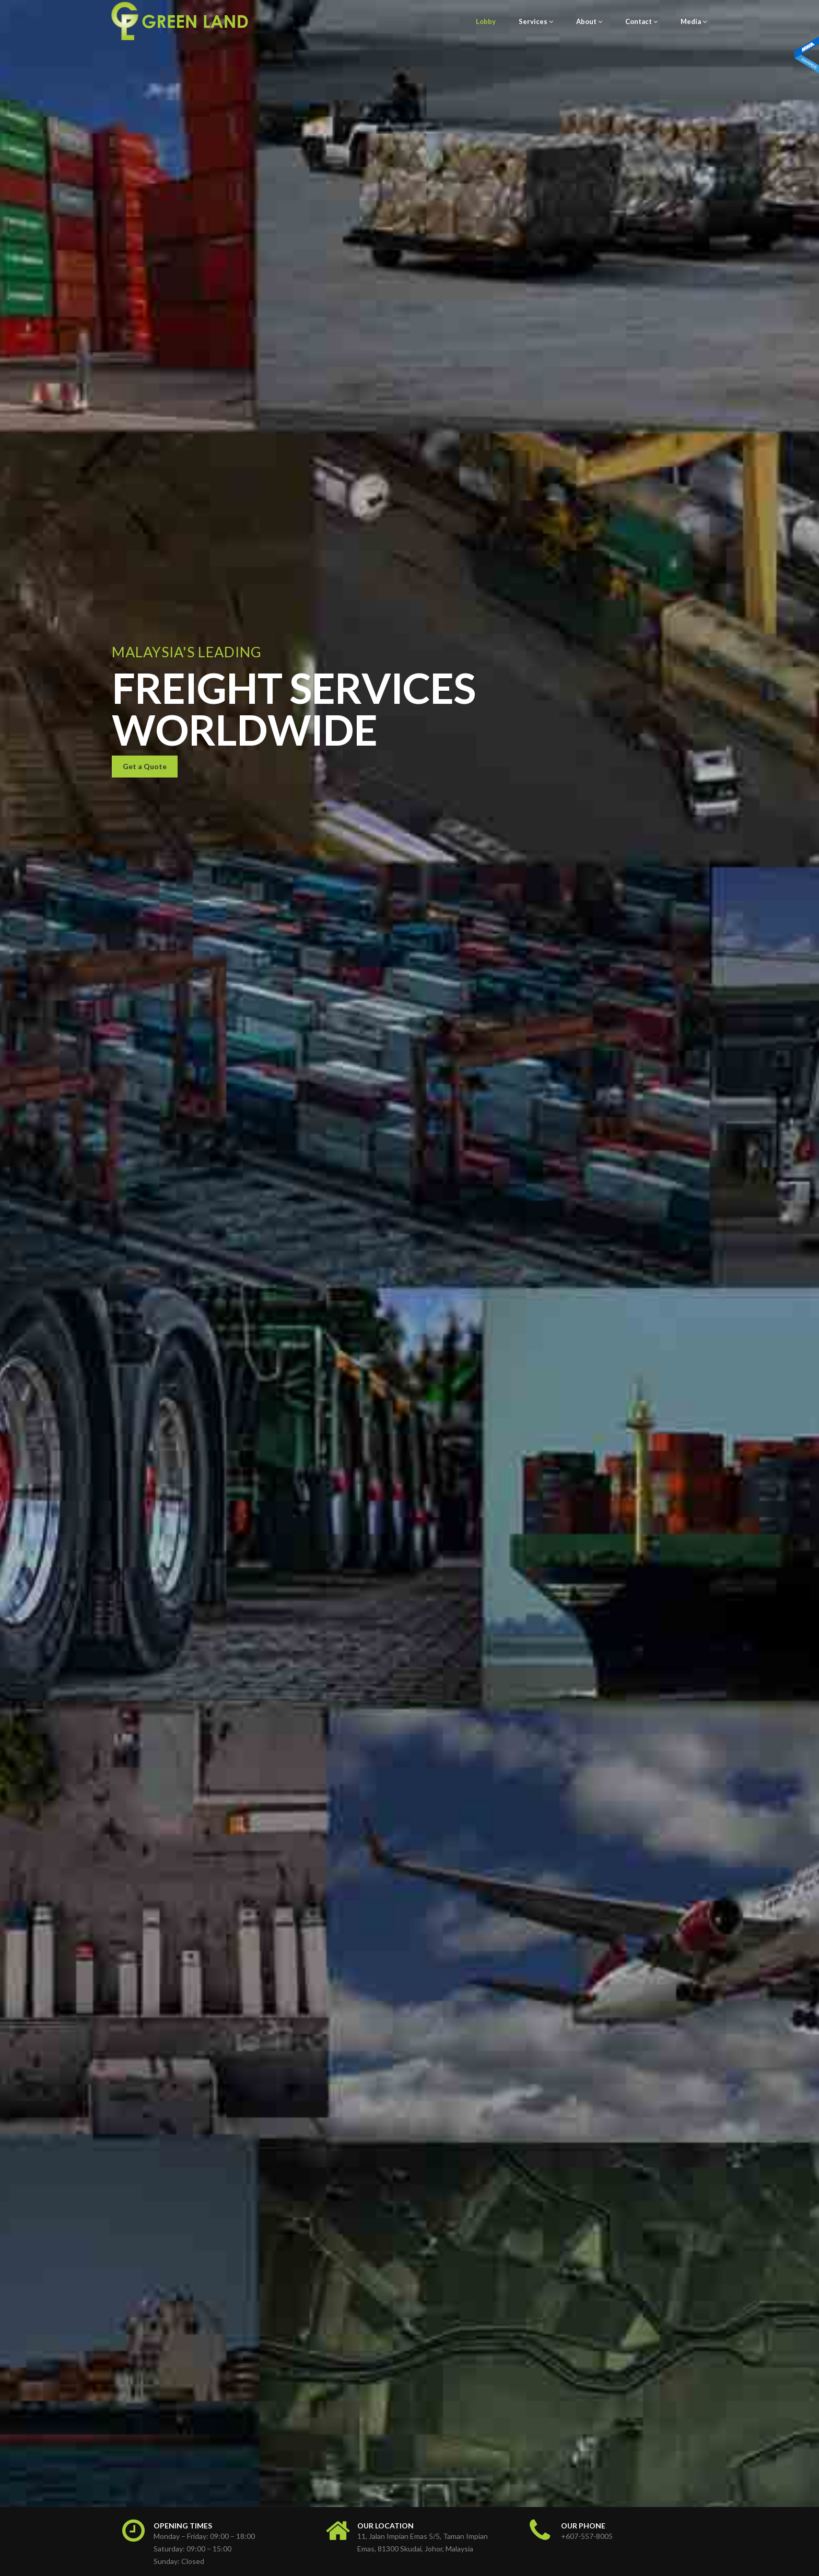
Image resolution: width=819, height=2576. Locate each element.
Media (694, 21)
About (589, 21)
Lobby (486, 21)
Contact (641, 21)
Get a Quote (145, 1292)
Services (536, 21)
